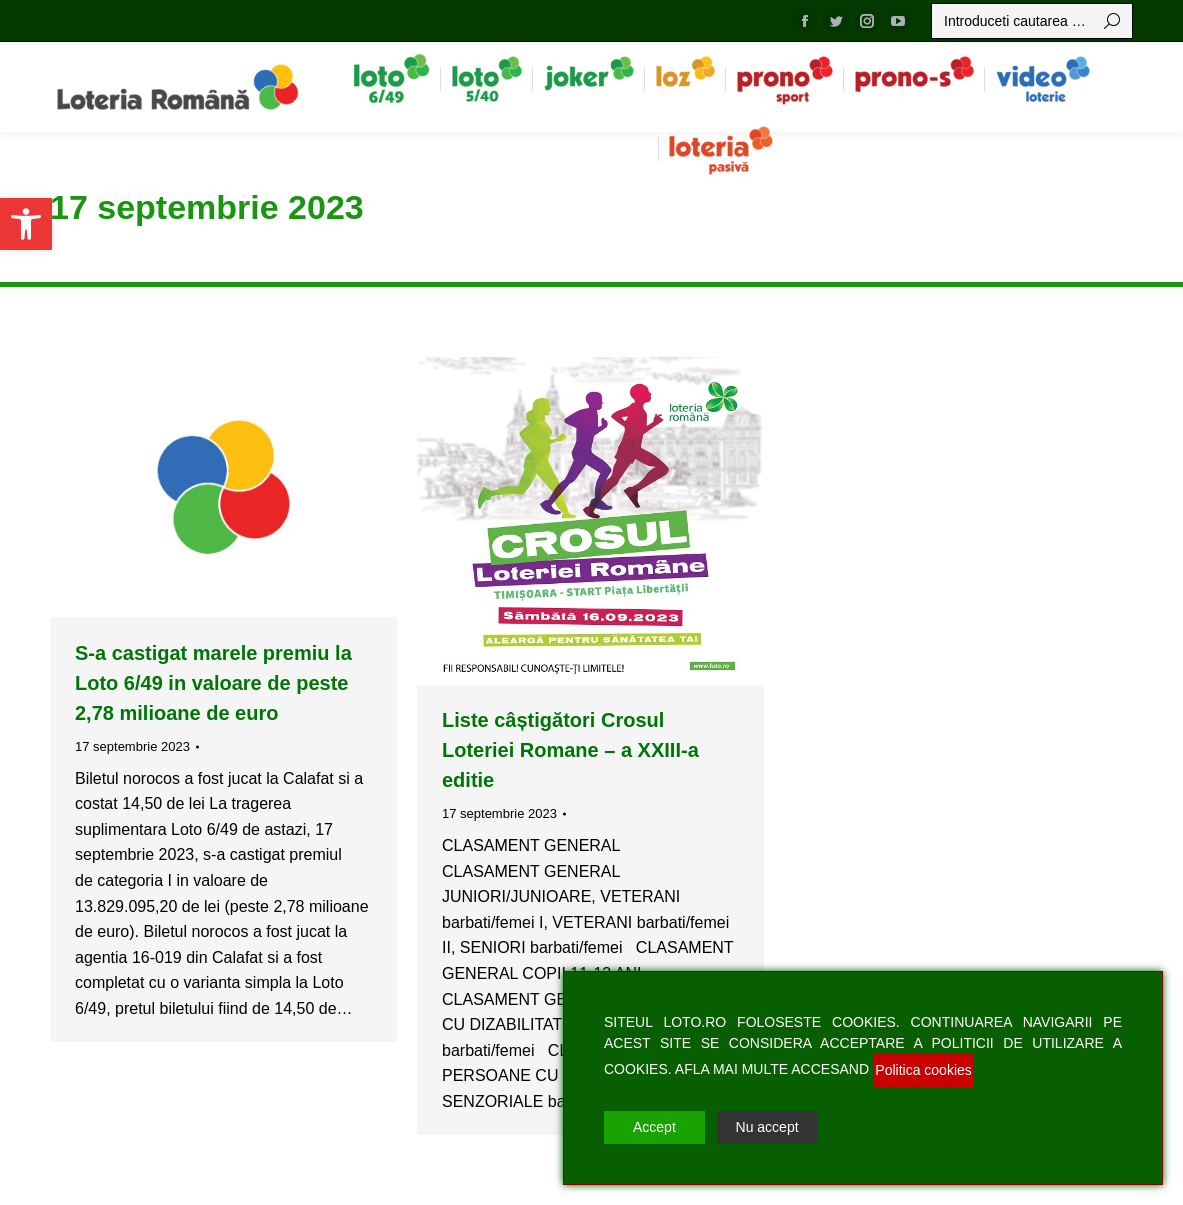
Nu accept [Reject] (767, 1127)
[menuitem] (391, 78)
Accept (654, 1127)
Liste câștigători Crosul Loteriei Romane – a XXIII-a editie (570, 750)
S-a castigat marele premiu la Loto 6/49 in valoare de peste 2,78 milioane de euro (213, 683)
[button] (26, 224)
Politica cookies (923, 1070)
